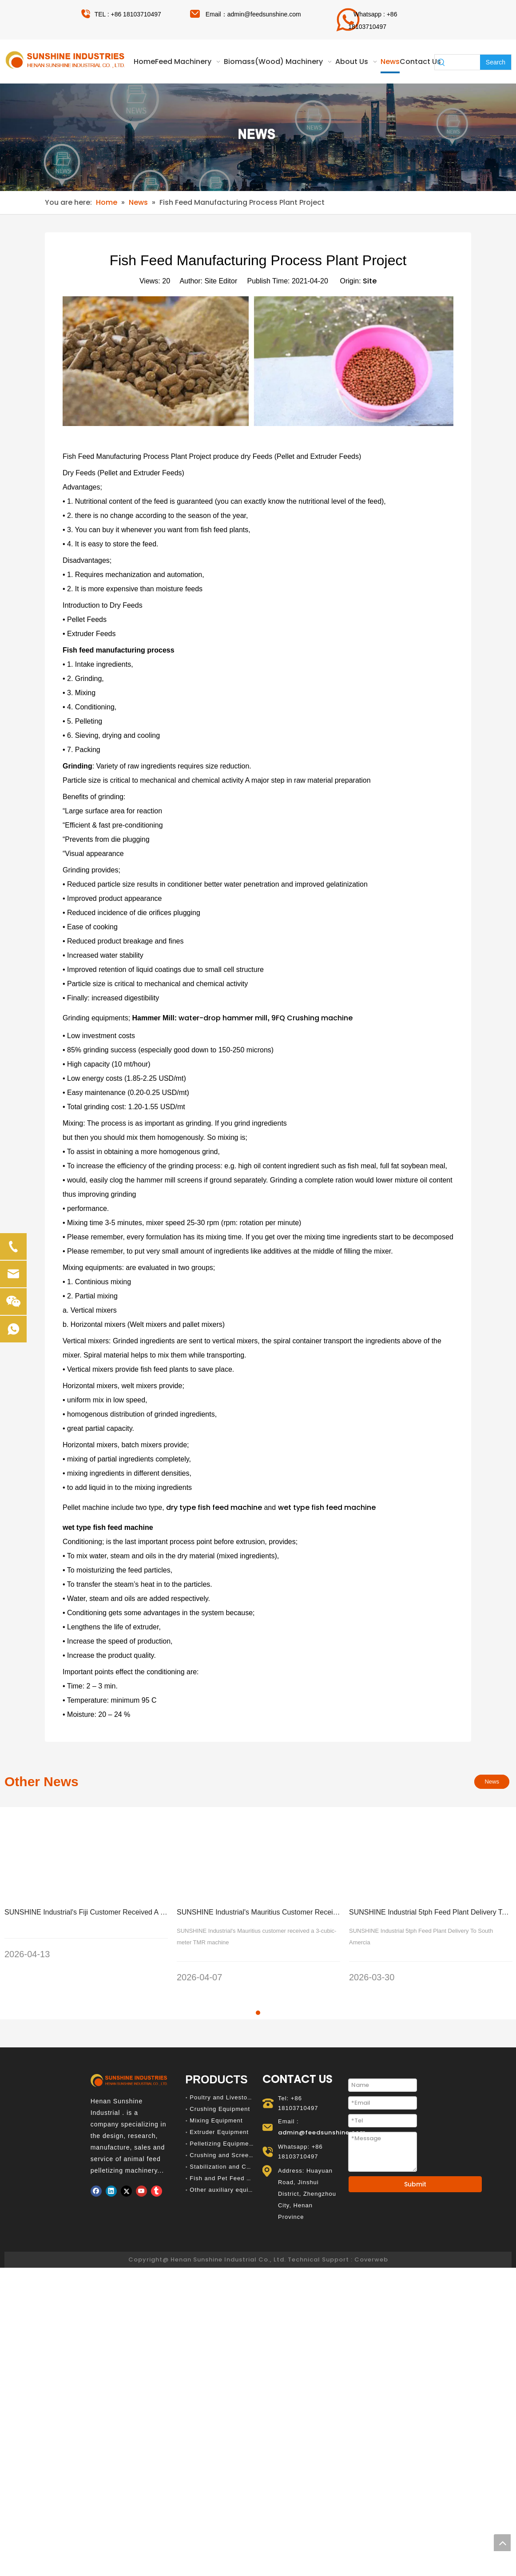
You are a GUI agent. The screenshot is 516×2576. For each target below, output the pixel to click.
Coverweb (371, 2237)
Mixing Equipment (216, 2098)
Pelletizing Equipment (222, 2121)
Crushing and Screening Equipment (242, 2133)
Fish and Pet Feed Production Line (241, 2156)
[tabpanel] (86, 1893)
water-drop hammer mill (223, 1018)
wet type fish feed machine (327, 1507)
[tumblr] (156, 2168)
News (491, 1781)
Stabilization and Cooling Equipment (244, 2144)
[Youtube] (141, 2168)
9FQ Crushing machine (312, 1018)
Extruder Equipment (219, 2109)
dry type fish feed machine (214, 1507)
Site (370, 281)
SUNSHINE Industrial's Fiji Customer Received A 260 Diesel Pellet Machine (123, 1912)
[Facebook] (96, 2168)
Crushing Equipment (220, 2086)
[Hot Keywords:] (495, 62)
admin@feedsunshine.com (264, 14)
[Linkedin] (111, 2168)
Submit (415, 2162)
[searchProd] (464, 62)
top (502, 2542)
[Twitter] (126, 2168)
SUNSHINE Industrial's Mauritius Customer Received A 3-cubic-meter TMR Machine (309, 1912)
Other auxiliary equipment (228, 2167)
